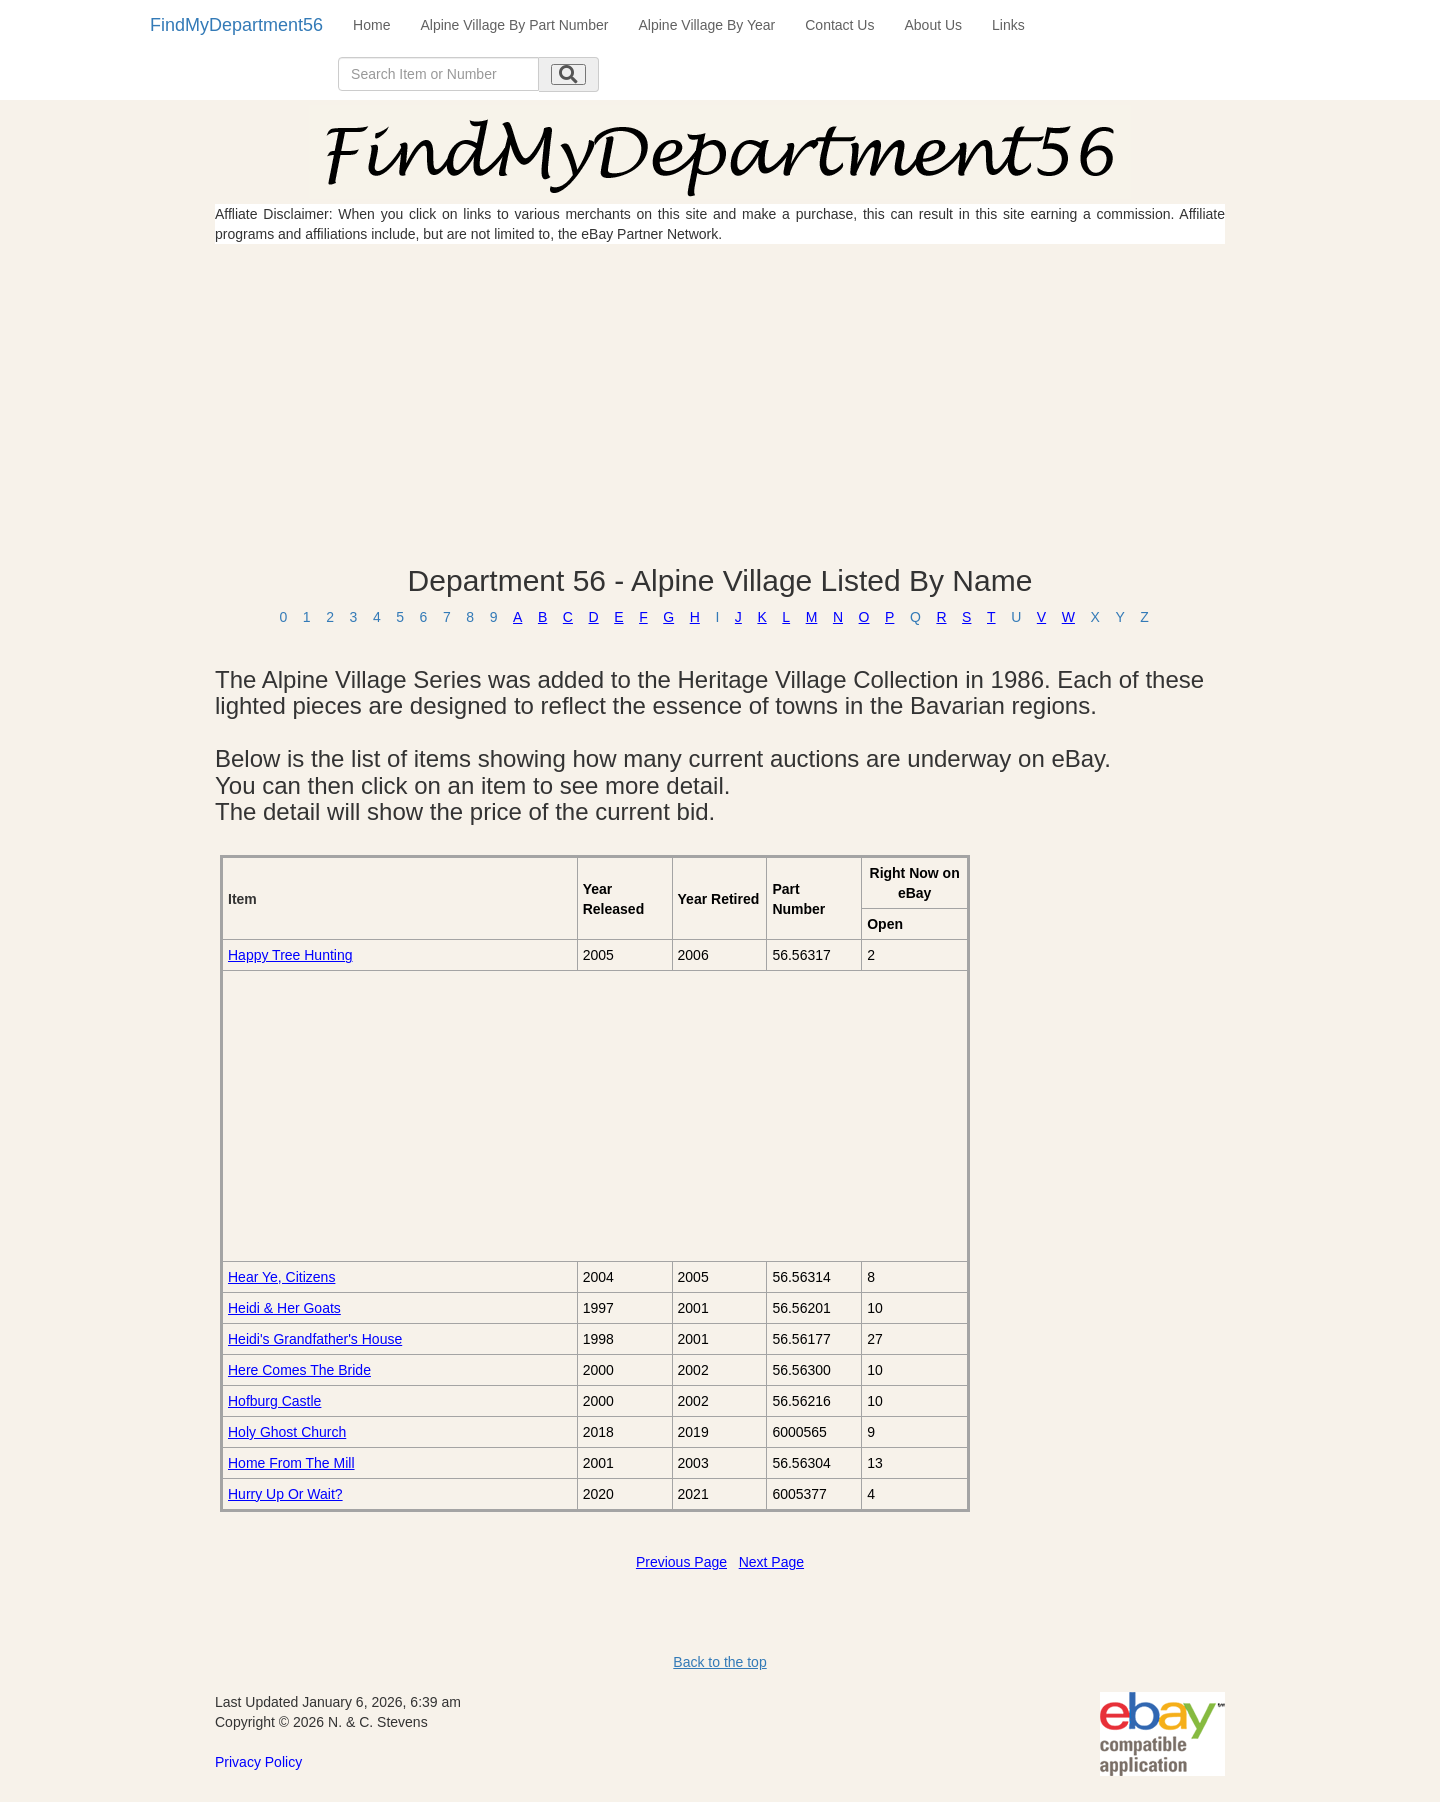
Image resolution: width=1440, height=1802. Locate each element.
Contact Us (839, 25)
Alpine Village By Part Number (514, 25)
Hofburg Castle (274, 1401)
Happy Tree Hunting (290, 955)
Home (371, 25)
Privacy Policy (258, 1762)
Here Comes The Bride (299, 1370)
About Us (933, 25)
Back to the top (719, 1662)
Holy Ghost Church (287, 1432)
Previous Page (681, 1562)
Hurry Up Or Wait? (285, 1494)
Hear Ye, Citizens (281, 1277)
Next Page (771, 1562)
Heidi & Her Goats (284, 1308)
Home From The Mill (291, 1463)
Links (1008, 25)
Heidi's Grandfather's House (315, 1339)
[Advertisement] (720, 404)
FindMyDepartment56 (236, 25)
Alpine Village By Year (707, 25)
